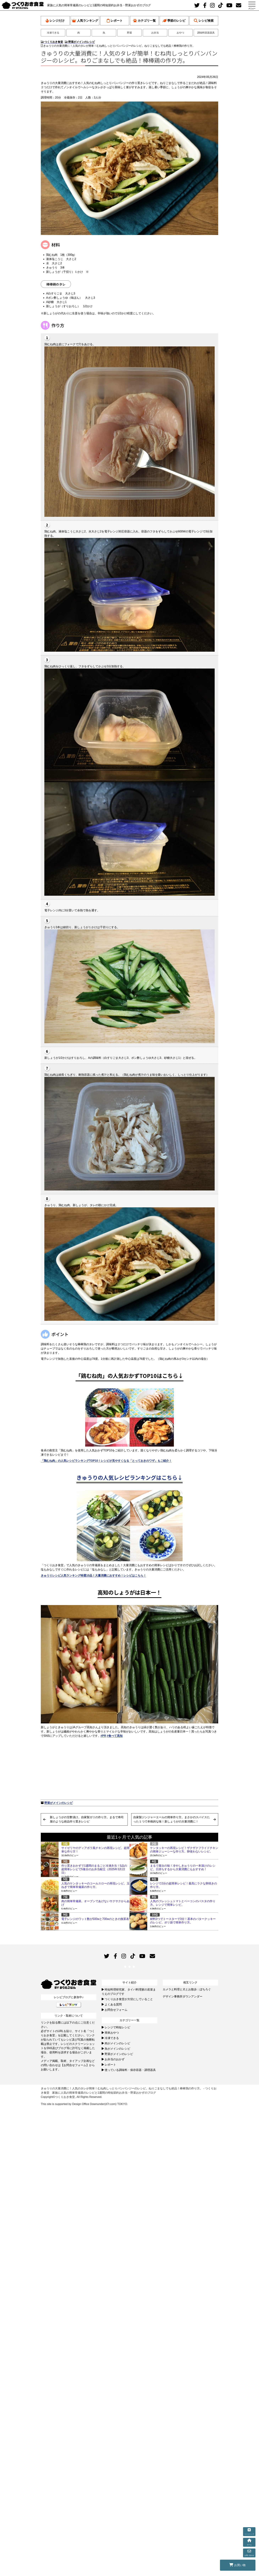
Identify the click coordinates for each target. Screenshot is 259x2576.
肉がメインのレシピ (117, 2043)
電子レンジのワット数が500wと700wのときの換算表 (95, 1918)
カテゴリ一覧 (144, 21)
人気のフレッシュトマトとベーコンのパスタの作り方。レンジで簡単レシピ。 (182, 1903)
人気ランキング (85, 21)
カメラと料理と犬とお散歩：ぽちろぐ (187, 1989)
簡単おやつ (112, 2032)
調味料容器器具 (206, 32)
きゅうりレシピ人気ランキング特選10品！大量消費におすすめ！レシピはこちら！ (93, 1575)
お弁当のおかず (115, 2059)
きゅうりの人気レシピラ (105, 1477)
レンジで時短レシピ (117, 2027)
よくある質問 (113, 2004)
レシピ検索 (204, 21)
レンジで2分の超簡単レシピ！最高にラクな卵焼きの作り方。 (183, 1885)
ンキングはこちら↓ (159, 1477)
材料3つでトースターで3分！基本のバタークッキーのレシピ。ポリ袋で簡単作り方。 (183, 1920)
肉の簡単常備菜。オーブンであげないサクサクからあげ (95, 1903)
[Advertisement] (85, 1770)
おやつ (180, 32)
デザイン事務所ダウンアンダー (182, 1996)
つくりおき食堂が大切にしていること (129, 1999)
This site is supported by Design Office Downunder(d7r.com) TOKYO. (84, 2104)
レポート (115, 21)
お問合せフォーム (116, 2009)
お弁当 (155, 32)
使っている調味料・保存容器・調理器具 (130, 2069)
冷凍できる (53, 32)
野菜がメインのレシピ (58, 1802)
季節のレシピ (174, 21)
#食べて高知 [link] (115, 1735)
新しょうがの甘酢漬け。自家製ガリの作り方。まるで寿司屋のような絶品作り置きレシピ (87, 1819)
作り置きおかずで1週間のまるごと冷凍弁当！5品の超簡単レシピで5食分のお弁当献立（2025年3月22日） (94, 1869)
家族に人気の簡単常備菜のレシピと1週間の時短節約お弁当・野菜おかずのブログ (99, 5)
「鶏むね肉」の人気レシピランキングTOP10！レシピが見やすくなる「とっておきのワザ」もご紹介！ (106, 1460)
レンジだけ (55, 21)
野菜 (129, 32)
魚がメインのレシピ (117, 2048)
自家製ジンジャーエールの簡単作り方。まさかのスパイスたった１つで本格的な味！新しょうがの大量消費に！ (171, 1819)
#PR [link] (103, 1735)
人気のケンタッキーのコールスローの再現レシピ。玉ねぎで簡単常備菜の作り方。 (95, 1885)
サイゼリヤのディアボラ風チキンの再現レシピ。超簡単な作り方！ (95, 1849)
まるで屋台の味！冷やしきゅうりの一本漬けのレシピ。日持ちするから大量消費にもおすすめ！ (182, 1867)
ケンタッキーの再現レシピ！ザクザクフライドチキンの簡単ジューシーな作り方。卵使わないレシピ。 (184, 1849)
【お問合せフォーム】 (75, 2065)
